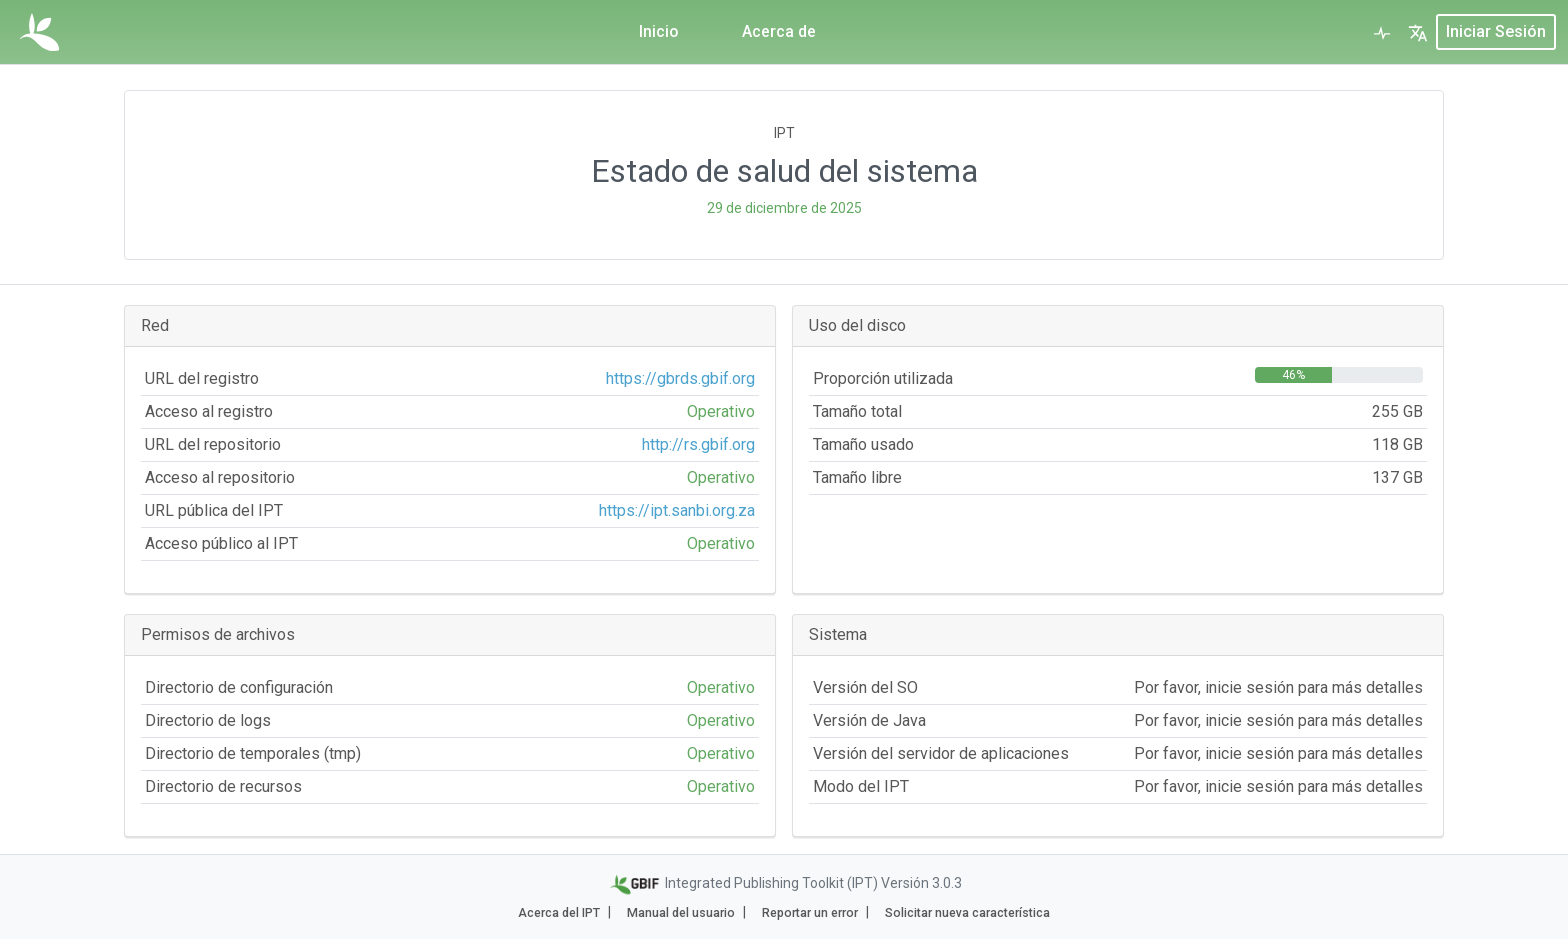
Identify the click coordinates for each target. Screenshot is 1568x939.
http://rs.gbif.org (698, 444)
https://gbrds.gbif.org (680, 378)
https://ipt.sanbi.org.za (677, 510)
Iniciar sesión (1496, 31)
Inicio (659, 31)
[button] (1418, 32)
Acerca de (780, 31)
